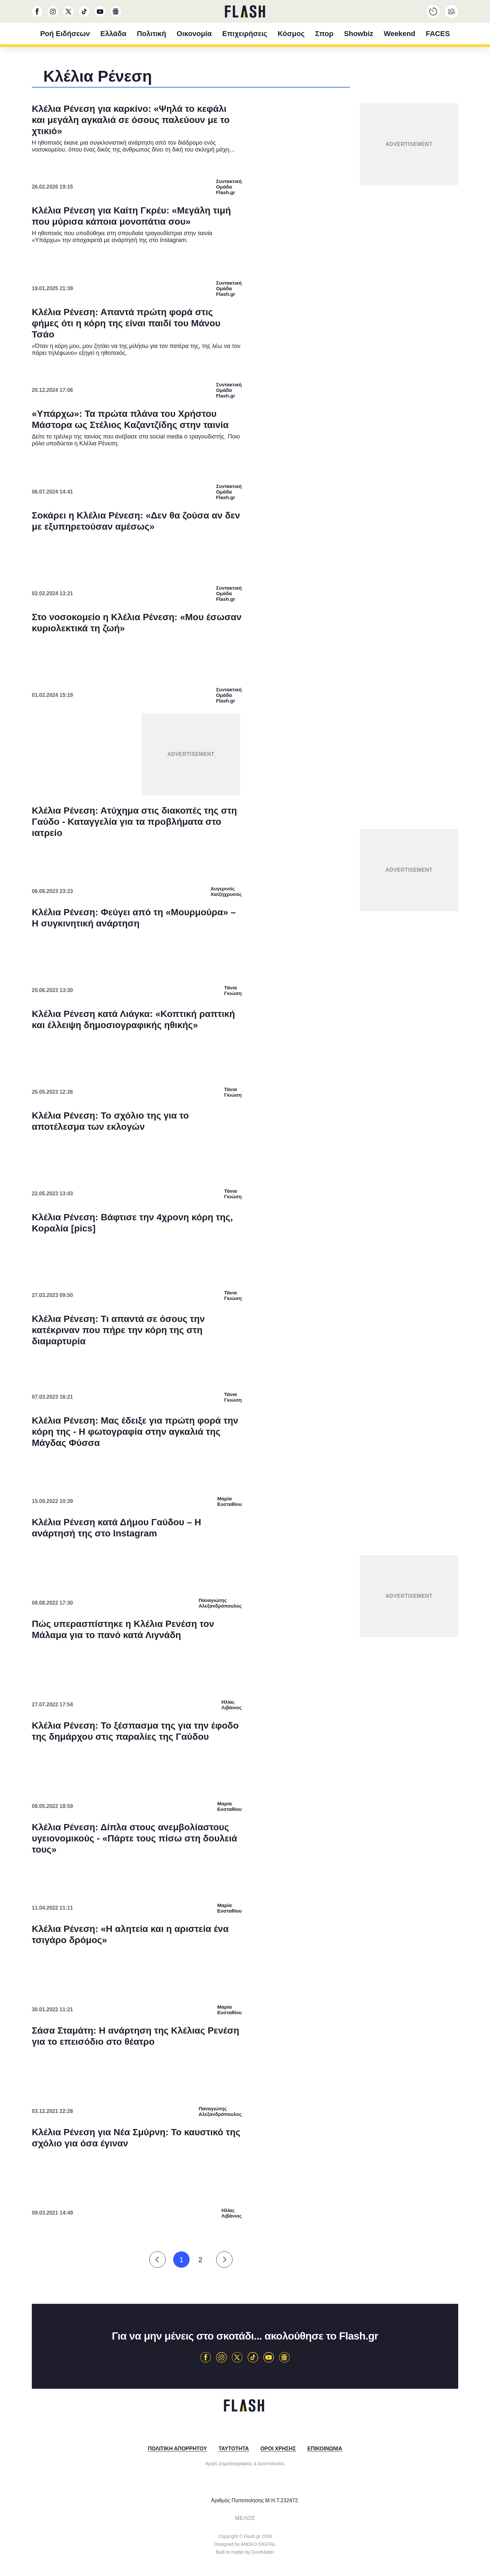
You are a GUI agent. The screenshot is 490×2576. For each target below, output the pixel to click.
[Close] (358, 1142)
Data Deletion (208, 1434)
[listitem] (245, 1254)
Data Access (244, 1434)
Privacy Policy (282, 1434)
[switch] (326, 1269)
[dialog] (245, 1288)
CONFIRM (197, 1411)
